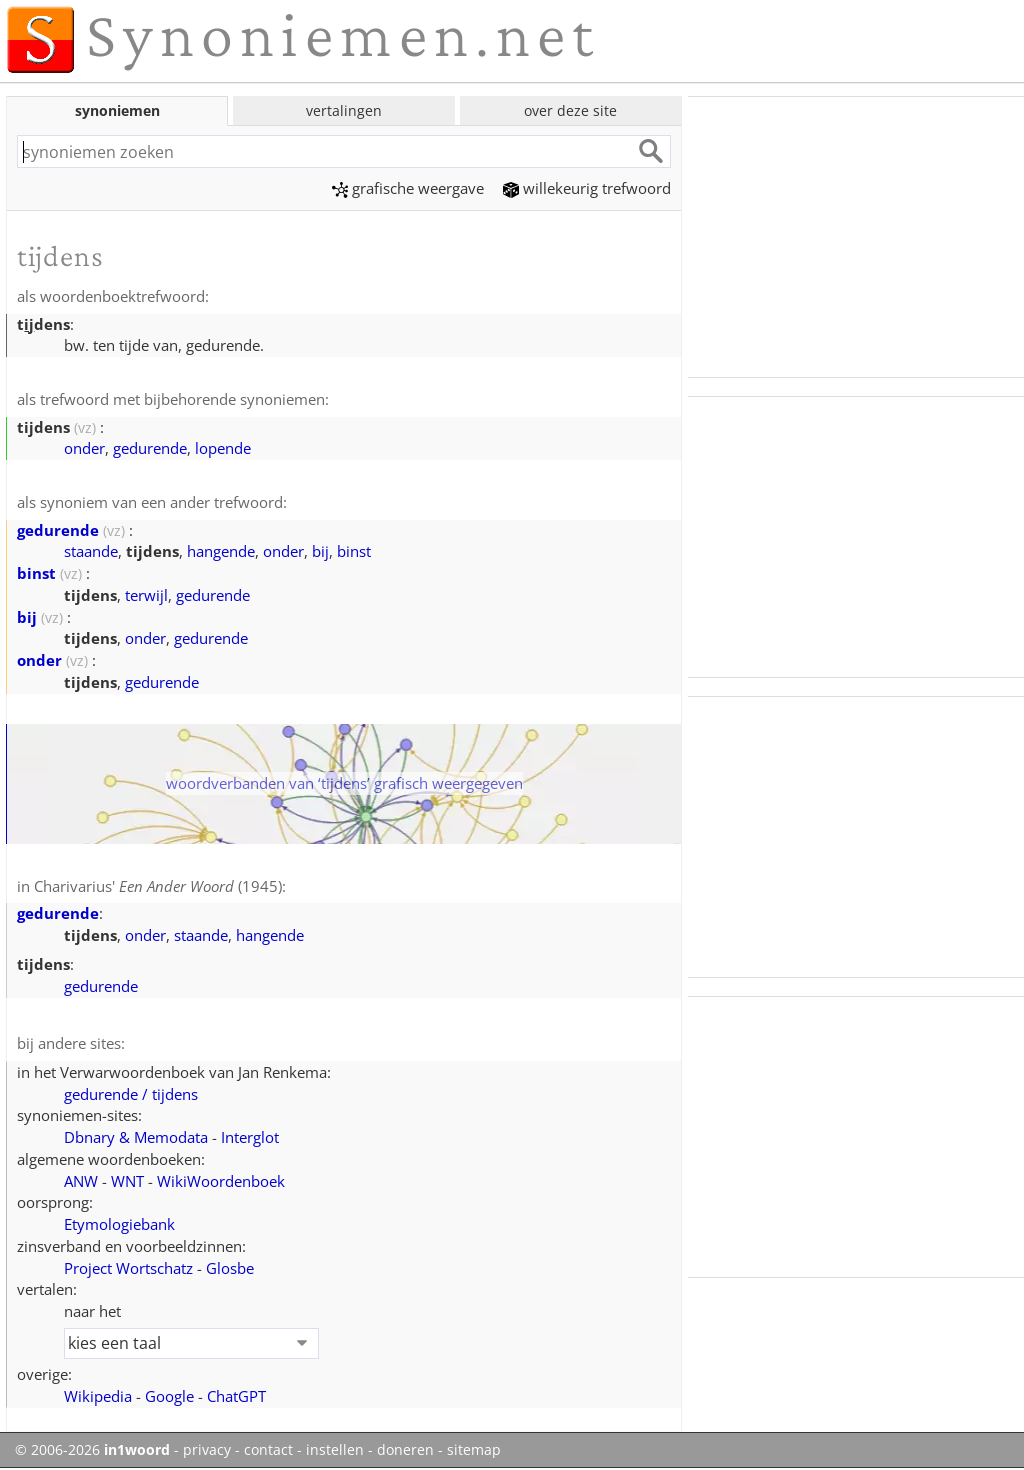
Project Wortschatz (128, 1268)
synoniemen (117, 110)
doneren (405, 1450)
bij (320, 551)
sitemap (474, 1450)
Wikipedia (98, 1396)
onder (84, 448)
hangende (221, 551)
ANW (81, 1181)
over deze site (570, 110)
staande (91, 551)
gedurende (150, 448)
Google (169, 1396)
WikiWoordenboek (221, 1181)
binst (354, 551)
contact (268, 1450)
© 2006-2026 (92, 1450)
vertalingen (344, 110)
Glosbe (230, 1268)
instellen (335, 1450)
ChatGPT (236, 1396)
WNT (127, 1181)
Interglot (250, 1137)
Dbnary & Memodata (136, 1137)
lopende (223, 448)
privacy (207, 1450)
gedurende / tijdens (131, 1094)
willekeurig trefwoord (587, 188)
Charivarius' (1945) (158, 886)
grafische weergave (408, 188)
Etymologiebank (119, 1224)
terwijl (146, 595)
